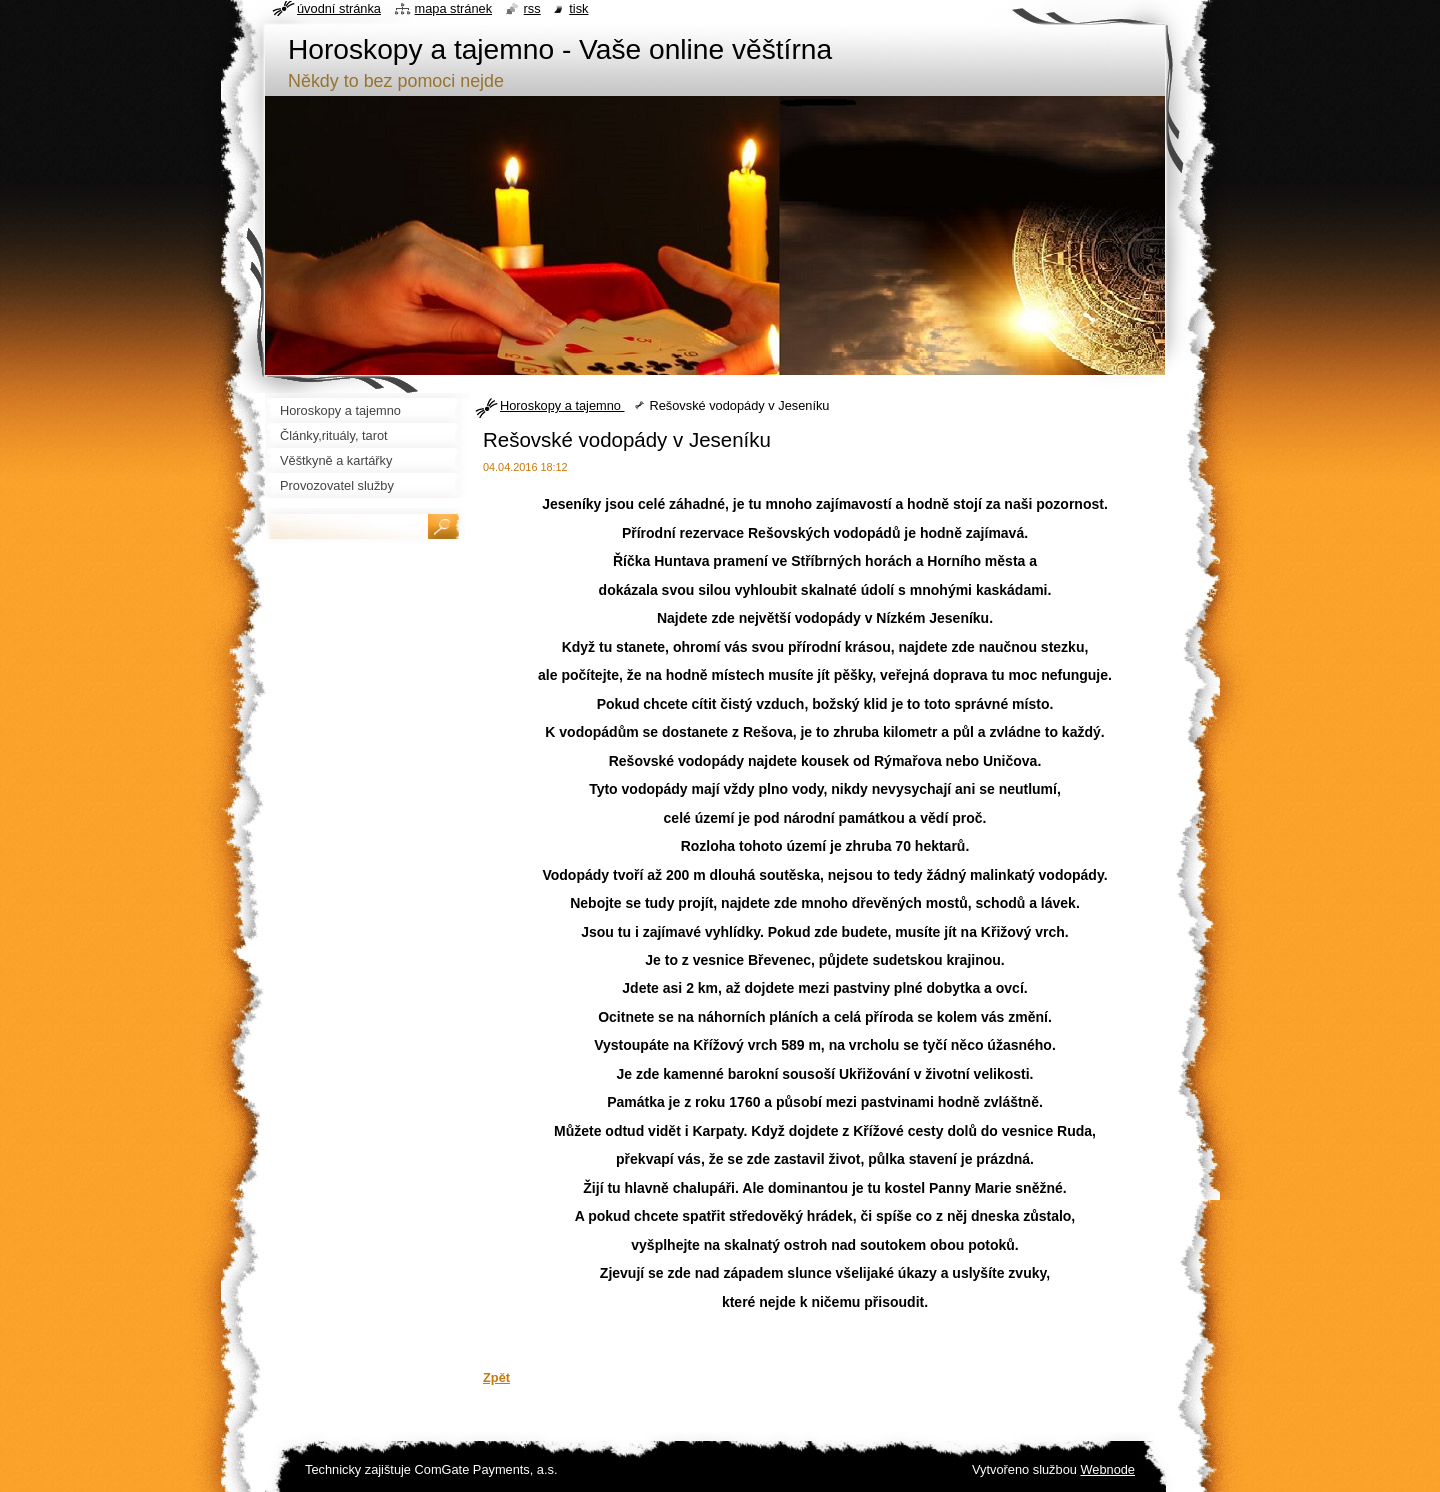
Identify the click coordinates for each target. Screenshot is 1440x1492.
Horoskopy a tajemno (562, 405)
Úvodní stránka (339, 8)
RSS (532, 8)
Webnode (1107, 1469)
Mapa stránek (454, 8)
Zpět (496, 1377)
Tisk (578, 8)
